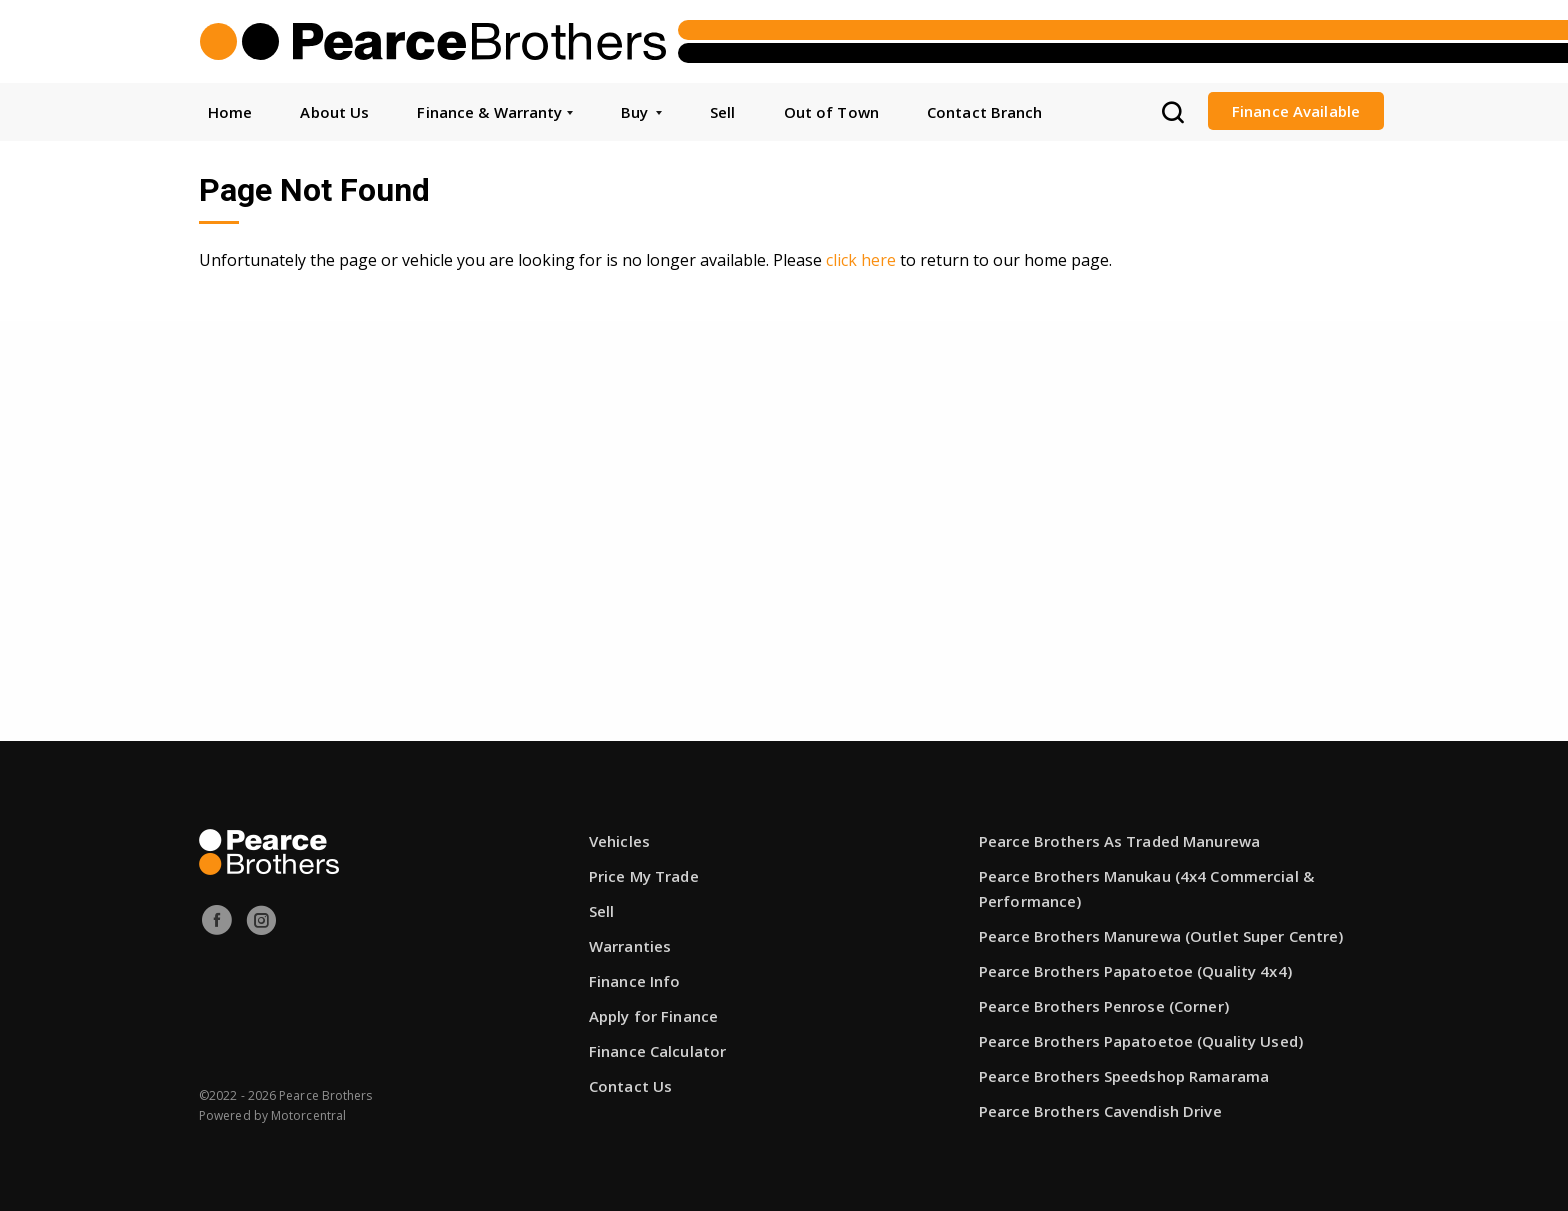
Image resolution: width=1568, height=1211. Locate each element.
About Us (334, 112)
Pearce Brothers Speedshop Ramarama (1124, 1076)
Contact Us (630, 1086)
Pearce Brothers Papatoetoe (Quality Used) (1141, 1041)
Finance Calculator (657, 1051)
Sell (722, 112)
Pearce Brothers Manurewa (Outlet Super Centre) (1161, 936)
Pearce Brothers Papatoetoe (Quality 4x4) (1135, 971)
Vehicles (619, 841)
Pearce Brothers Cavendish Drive (1100, 1111)
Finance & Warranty (494, 112)
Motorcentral (308, 1115)
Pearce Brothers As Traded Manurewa (1119, 841)
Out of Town (831, 112)
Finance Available (1296, 111)
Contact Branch (985, 112)
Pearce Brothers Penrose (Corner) (1104, 1006)
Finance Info (634, 981)
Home (230, 112)
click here (861, 260)
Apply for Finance (653, 1016)
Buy (641, 112)
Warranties (630, 946)
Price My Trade (644, 876)
